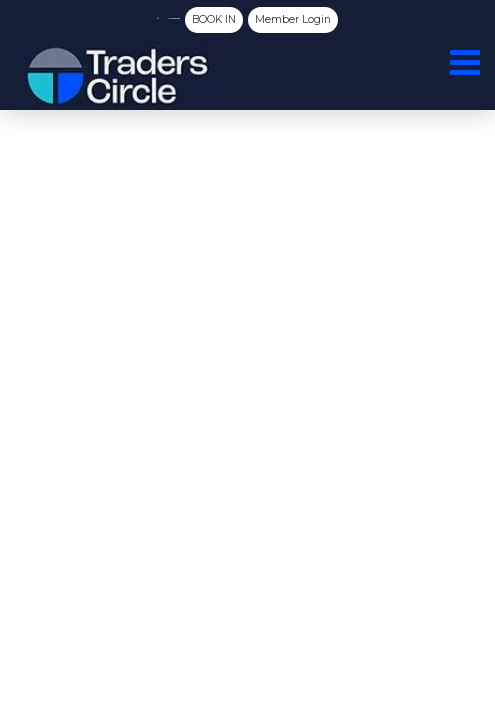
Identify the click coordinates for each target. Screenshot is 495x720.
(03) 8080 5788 (157, 18)
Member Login (354, 19)
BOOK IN (264, 19)
